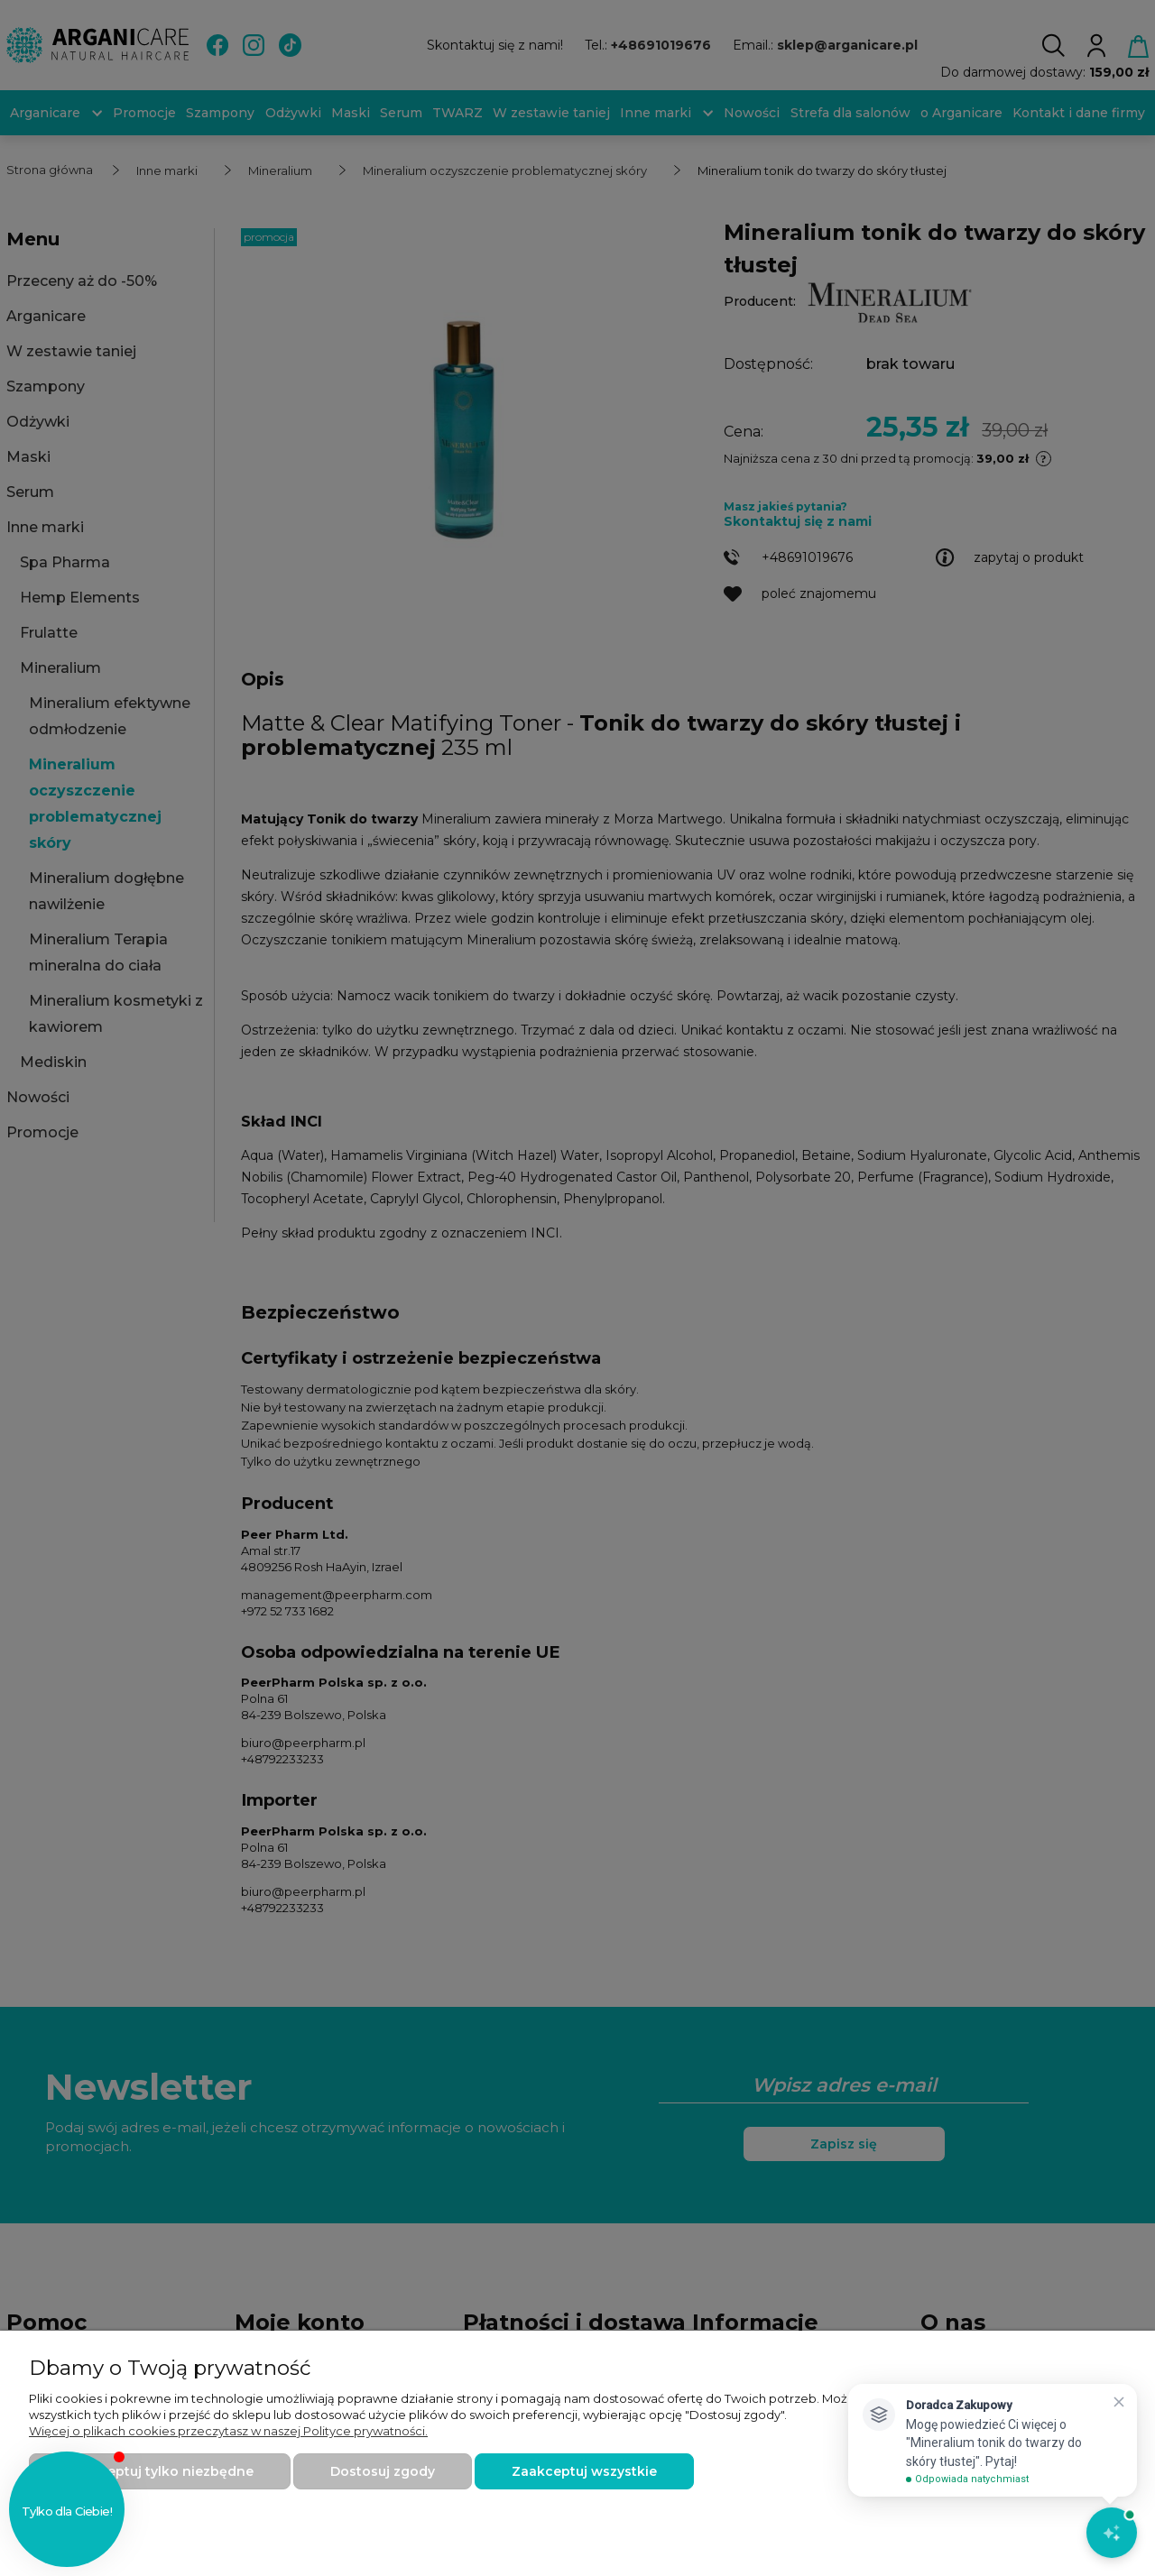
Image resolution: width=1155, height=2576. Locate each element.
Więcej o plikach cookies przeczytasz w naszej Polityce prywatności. (228, 2431)
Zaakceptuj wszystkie (584, 2471)
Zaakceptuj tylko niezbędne (160, 2471)
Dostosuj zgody (382, 2471)
